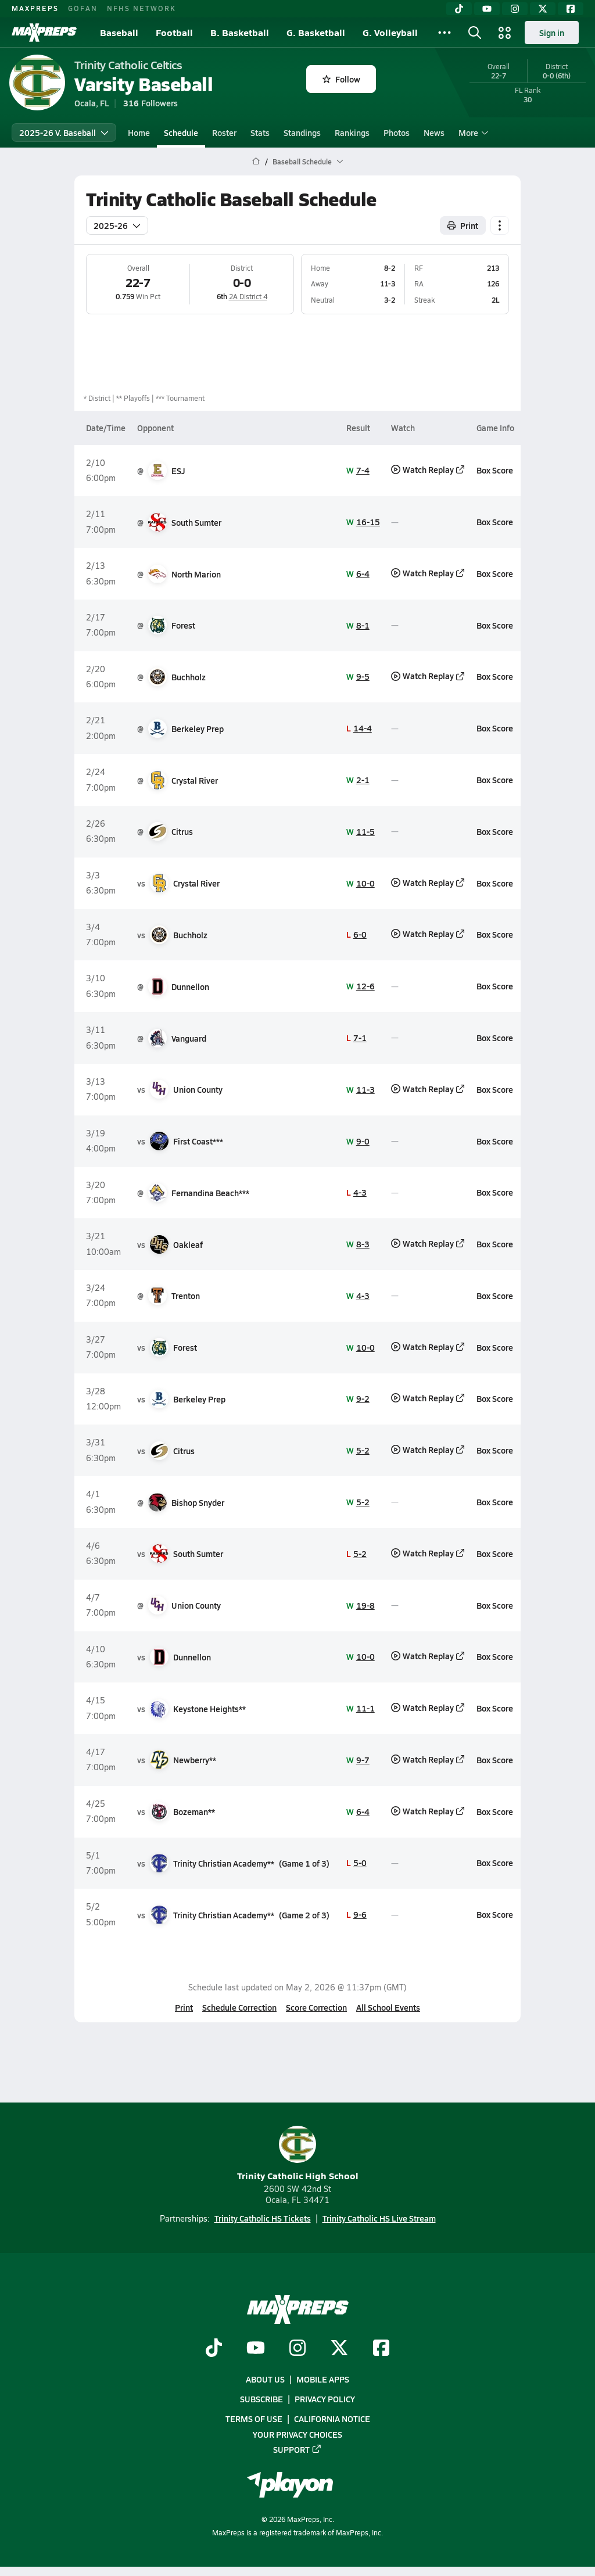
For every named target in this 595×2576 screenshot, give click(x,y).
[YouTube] (487, 8)
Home (139, 132)
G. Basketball (315, 32)
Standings (302, 132)
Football (174, 32)
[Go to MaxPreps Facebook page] (381, 2348)
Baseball (119, 32)
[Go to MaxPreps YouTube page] (255, 2348)
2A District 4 (248, 296)
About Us (265, 2379)
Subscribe (261, 2399)
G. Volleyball (390, 32)
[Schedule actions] (499, 225)
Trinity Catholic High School (298, 2154)
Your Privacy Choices (297, 2434)
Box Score (494, 470)
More (471, 132)
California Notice (332, 2419)
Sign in (551, 32)
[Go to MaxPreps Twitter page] (339, 2348)
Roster (224, 132)
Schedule (181, 132)
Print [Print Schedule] (462, 225)
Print (184, 2007)
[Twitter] (542, 8)
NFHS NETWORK (141, 8)
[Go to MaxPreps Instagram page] (297, 2348)
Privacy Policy (325, 2399)
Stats (260, 132)
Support (297, 2449)
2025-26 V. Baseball (64, 132)
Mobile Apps (322, 2379)
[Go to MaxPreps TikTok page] (214, 2348)
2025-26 (117, 225)
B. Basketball (239, 32)
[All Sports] (444, 32)
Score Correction (316, 2007)
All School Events (388, 2007)
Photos (396, 132)
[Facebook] (570, 8)
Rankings (352, 132)
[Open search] (475, 32)
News (434, 132)
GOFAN (83, 8)
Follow (341, 79)
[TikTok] (459, 8)
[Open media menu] (505, 32)
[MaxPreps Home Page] (256, 161)
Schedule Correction (239, 2007)
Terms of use (253, 2419)
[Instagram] (515, 8)
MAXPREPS (35, 8)
